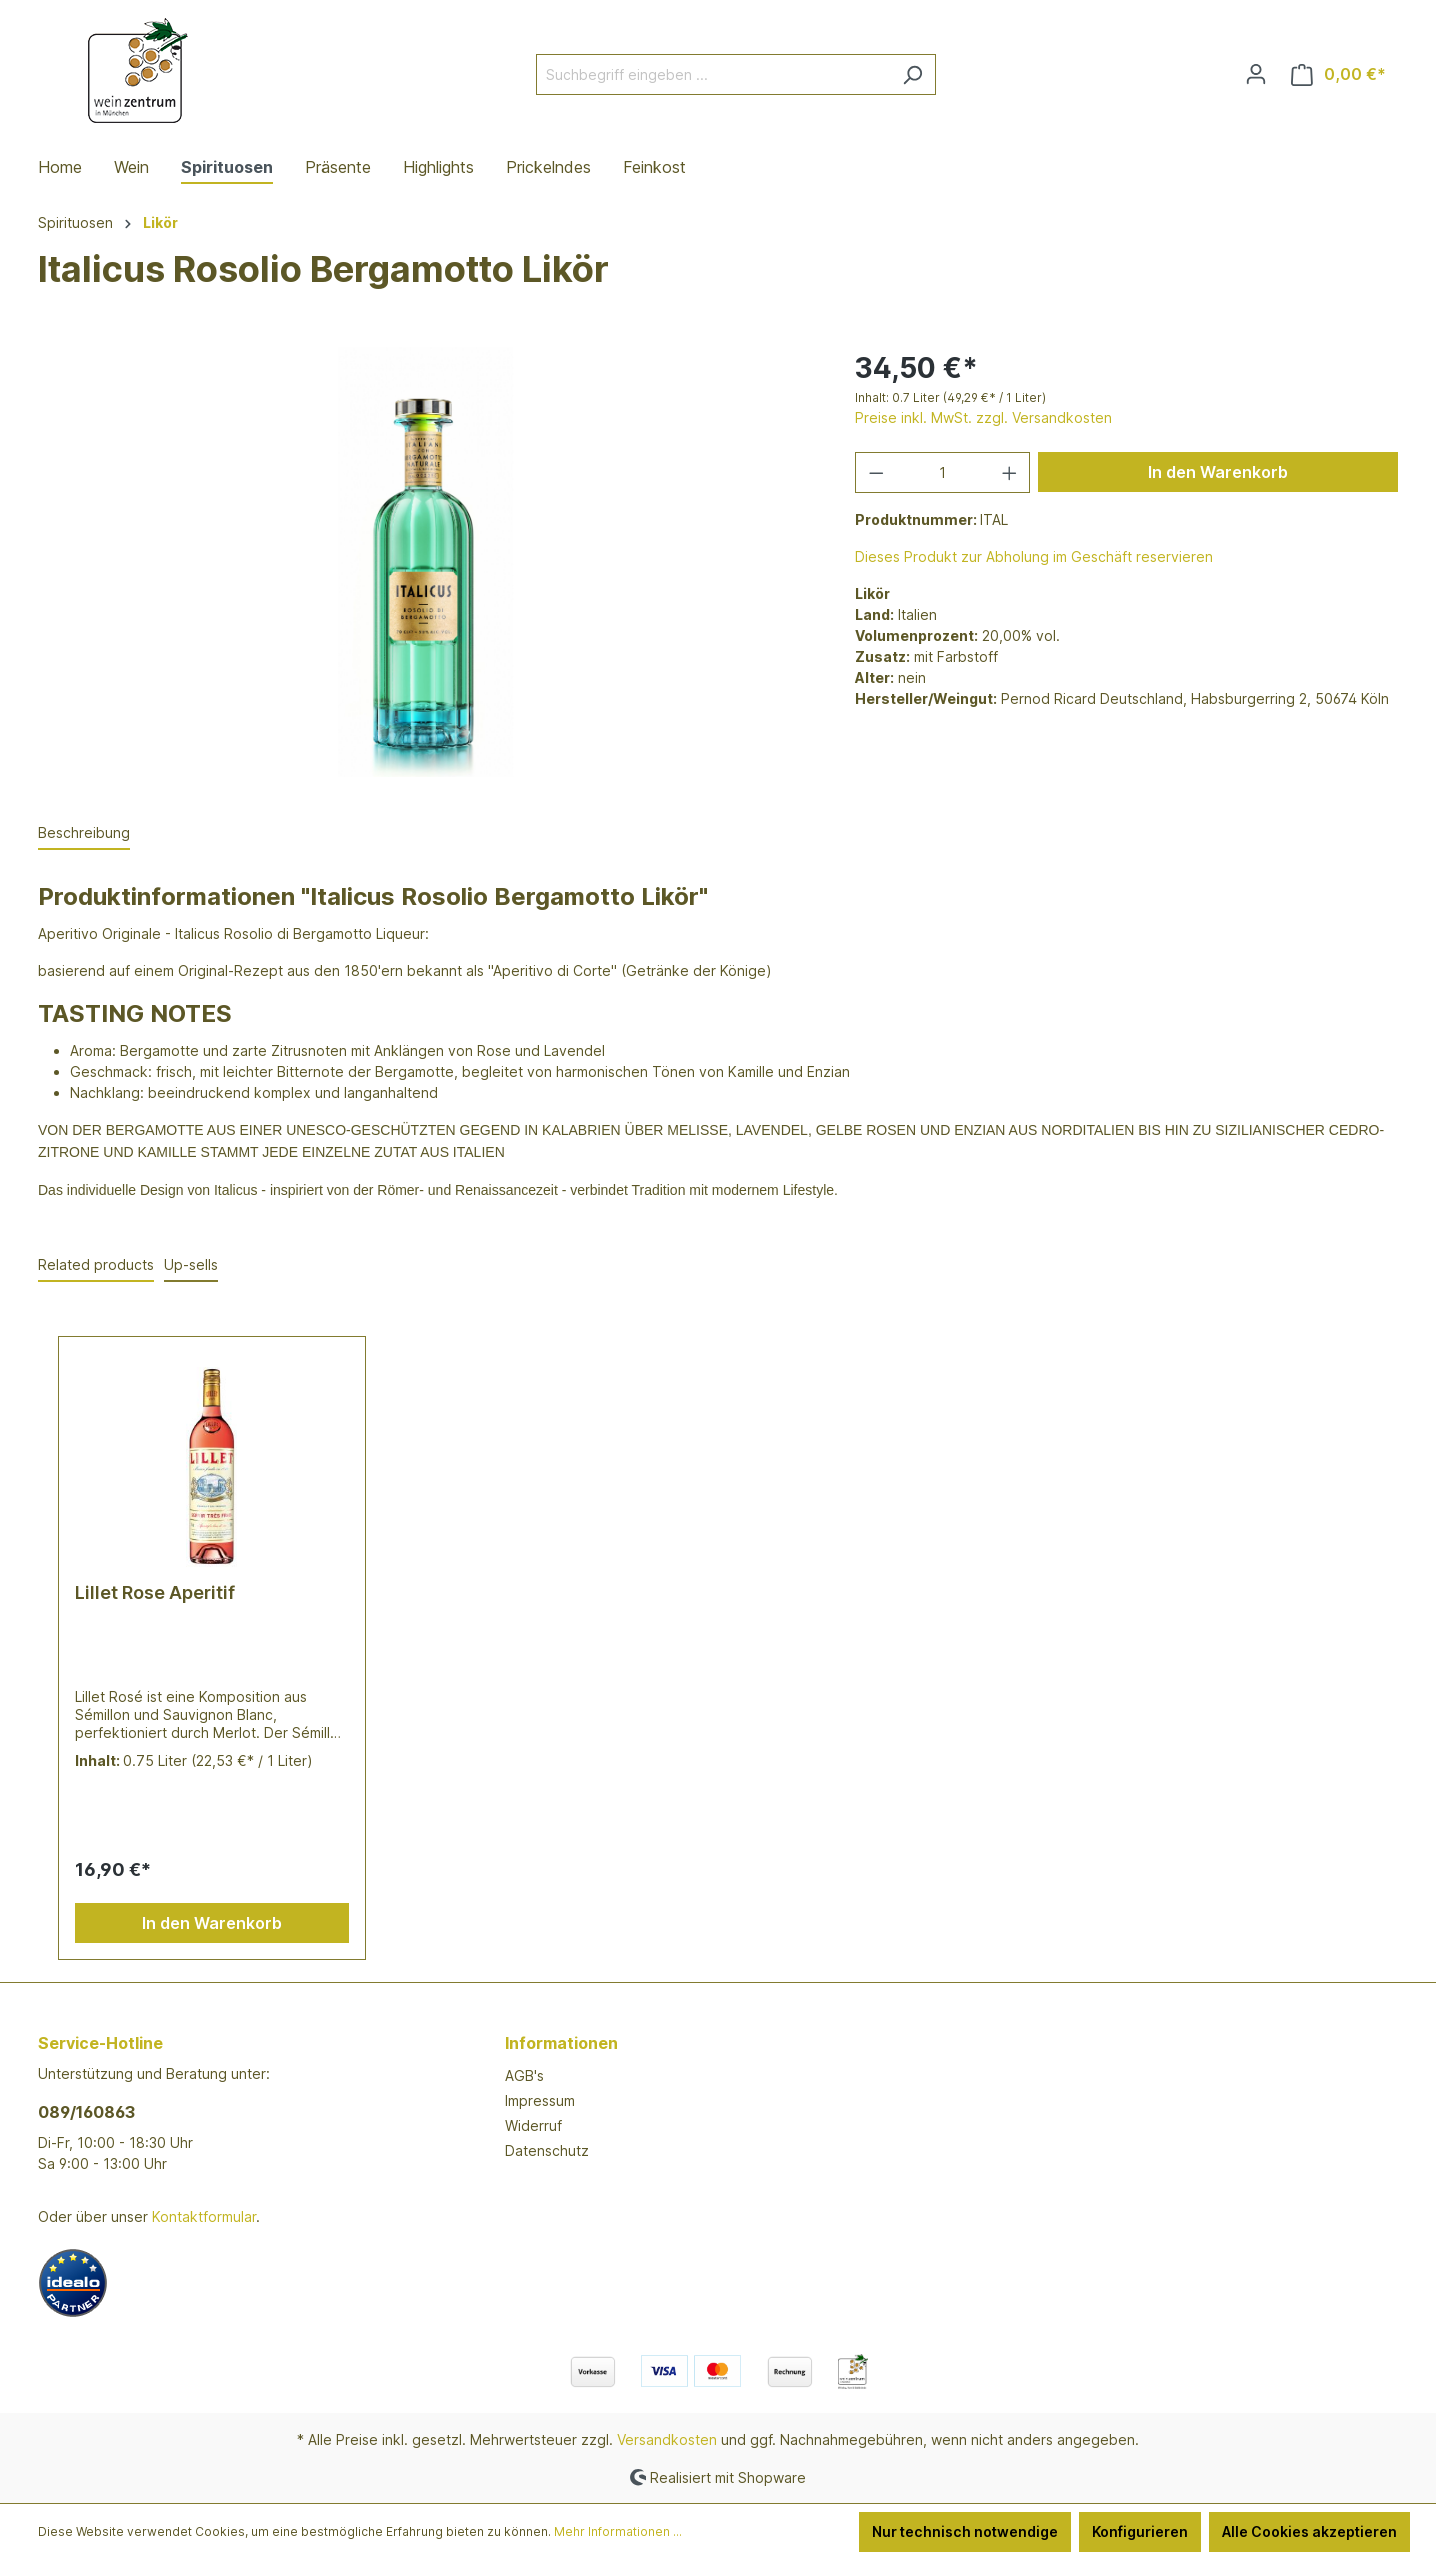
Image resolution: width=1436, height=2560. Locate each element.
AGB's (524, 2075)
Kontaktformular (204, 2216)
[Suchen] (912, 74)
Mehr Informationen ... (618, 2531)
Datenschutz (547, 2150)
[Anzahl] (942, 472)
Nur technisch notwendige (965, 2531)
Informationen (561, 2043)
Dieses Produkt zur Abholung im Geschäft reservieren (1034, 556)
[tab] (84, 833)
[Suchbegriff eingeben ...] (713, 74)
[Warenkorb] (1338, 74)
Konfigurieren (1140, 2531)
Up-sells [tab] (191, 1264)
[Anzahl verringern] (876, 472)
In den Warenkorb (1218, 472)
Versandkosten (667, 2439)
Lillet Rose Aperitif (155, 1592)
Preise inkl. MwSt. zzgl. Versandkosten (983, 417)
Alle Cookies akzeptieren (1309, 2531)
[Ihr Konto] (1256, 74)
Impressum (540, 2100)
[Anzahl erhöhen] (1010, 472)
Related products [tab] (96, 1264)
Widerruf (533, 2125)
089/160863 (86, 2112)
